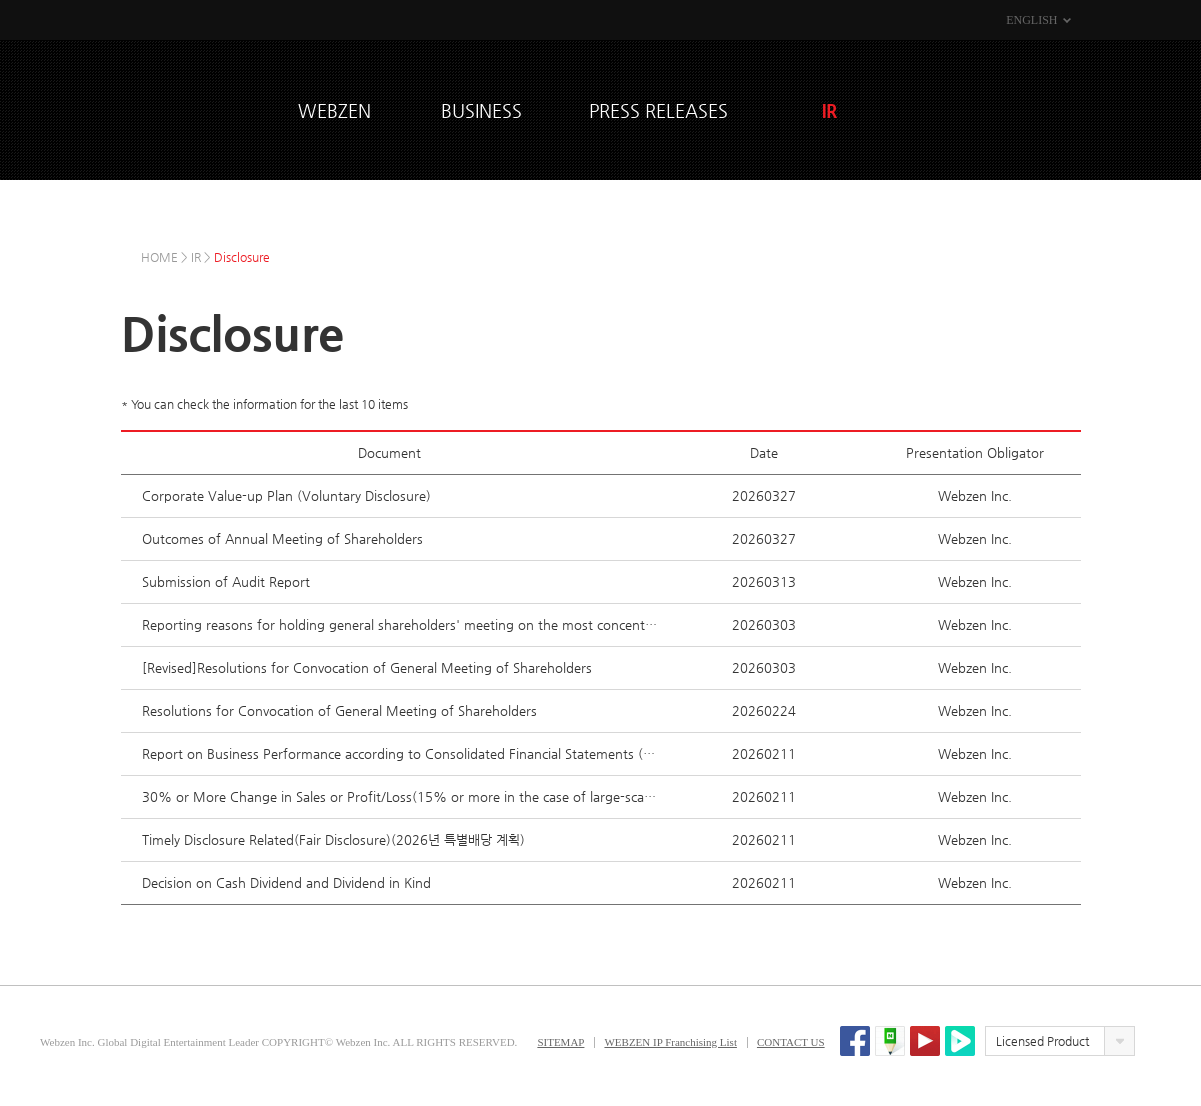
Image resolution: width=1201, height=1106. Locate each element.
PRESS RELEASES (658, 110)
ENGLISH (1031, 20)
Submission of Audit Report (226, 581)
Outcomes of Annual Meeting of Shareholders (282, 538)
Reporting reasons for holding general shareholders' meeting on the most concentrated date (400, 624)
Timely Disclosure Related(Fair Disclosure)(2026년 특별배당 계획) (333, 839)
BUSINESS (481, 110)
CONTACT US (791, 1042)
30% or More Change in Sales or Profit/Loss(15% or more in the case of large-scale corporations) (400, 796)
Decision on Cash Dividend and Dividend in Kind (286, 882)
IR (829, 110)
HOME (159, 257)
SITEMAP (560, 1042)
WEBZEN (201, 107)
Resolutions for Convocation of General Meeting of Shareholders (339, 710)
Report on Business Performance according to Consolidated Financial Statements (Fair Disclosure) (400, 753)
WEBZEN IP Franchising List (670, 1042)
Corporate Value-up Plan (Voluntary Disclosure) (286, 495)
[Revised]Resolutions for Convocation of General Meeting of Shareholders (367, 667)
